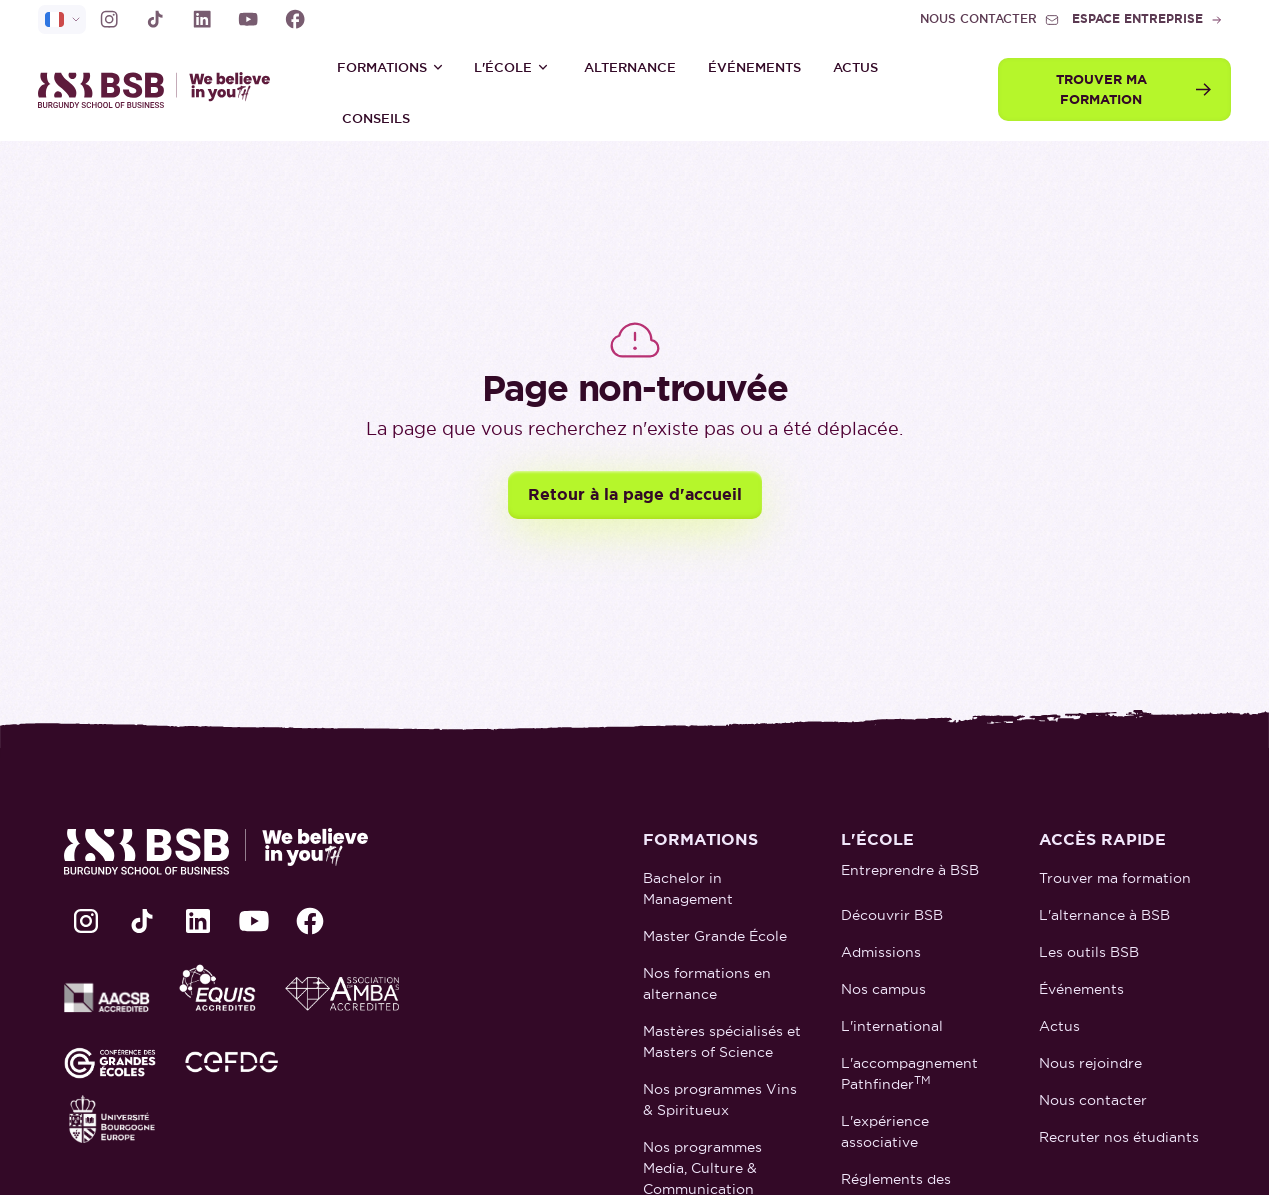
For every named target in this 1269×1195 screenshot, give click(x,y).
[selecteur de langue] (62, 19)
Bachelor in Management (688, 888)
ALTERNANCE (630, 67)
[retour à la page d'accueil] (163, 89)
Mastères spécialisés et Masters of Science (722, 1041)
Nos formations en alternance (707, 983)
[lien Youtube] (248, 19)
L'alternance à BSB (1104, 915)
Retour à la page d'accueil (635, 494)
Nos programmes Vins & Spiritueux (720, 1099)
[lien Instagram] (109, 19)
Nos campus (883, 989)
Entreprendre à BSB (910, 870)
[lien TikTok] (155, 19)
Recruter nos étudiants (1119, 1137)
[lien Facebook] (295, 19)
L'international (892, 1026)
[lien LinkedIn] (202, 19)
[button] (390, 67)
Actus (855, 67)
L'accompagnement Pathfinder (909, 1073)
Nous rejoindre (1090, 1063)
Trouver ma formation (1115, 878)
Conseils (376, 118)
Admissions (881, 952)
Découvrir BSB (892, 915)
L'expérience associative (885, 1131)
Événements (754, 67)
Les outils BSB (1089, 952)
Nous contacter (1093, 1100)
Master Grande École (715, 936)
